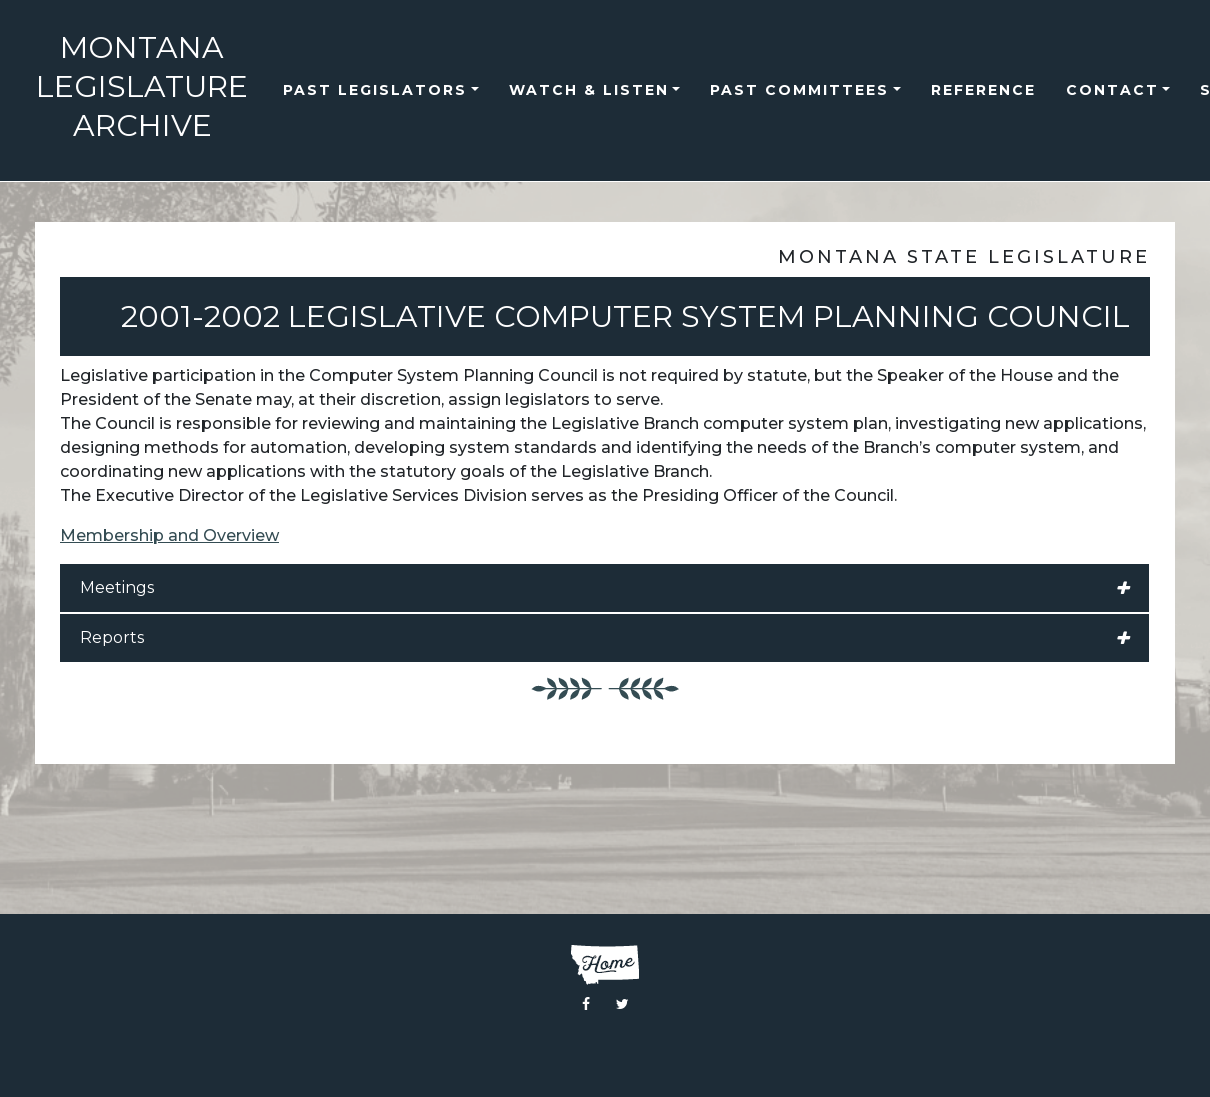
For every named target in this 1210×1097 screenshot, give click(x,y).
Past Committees (799, 90)
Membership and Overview (169, 535)
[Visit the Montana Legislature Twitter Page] (622, 1004)
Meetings (604, 588)
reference (983, 90)
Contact (1112, 90)
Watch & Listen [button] (589, 90)
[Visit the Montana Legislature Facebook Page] (586, 1004)
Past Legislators (375, 90)
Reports (604, 638)
